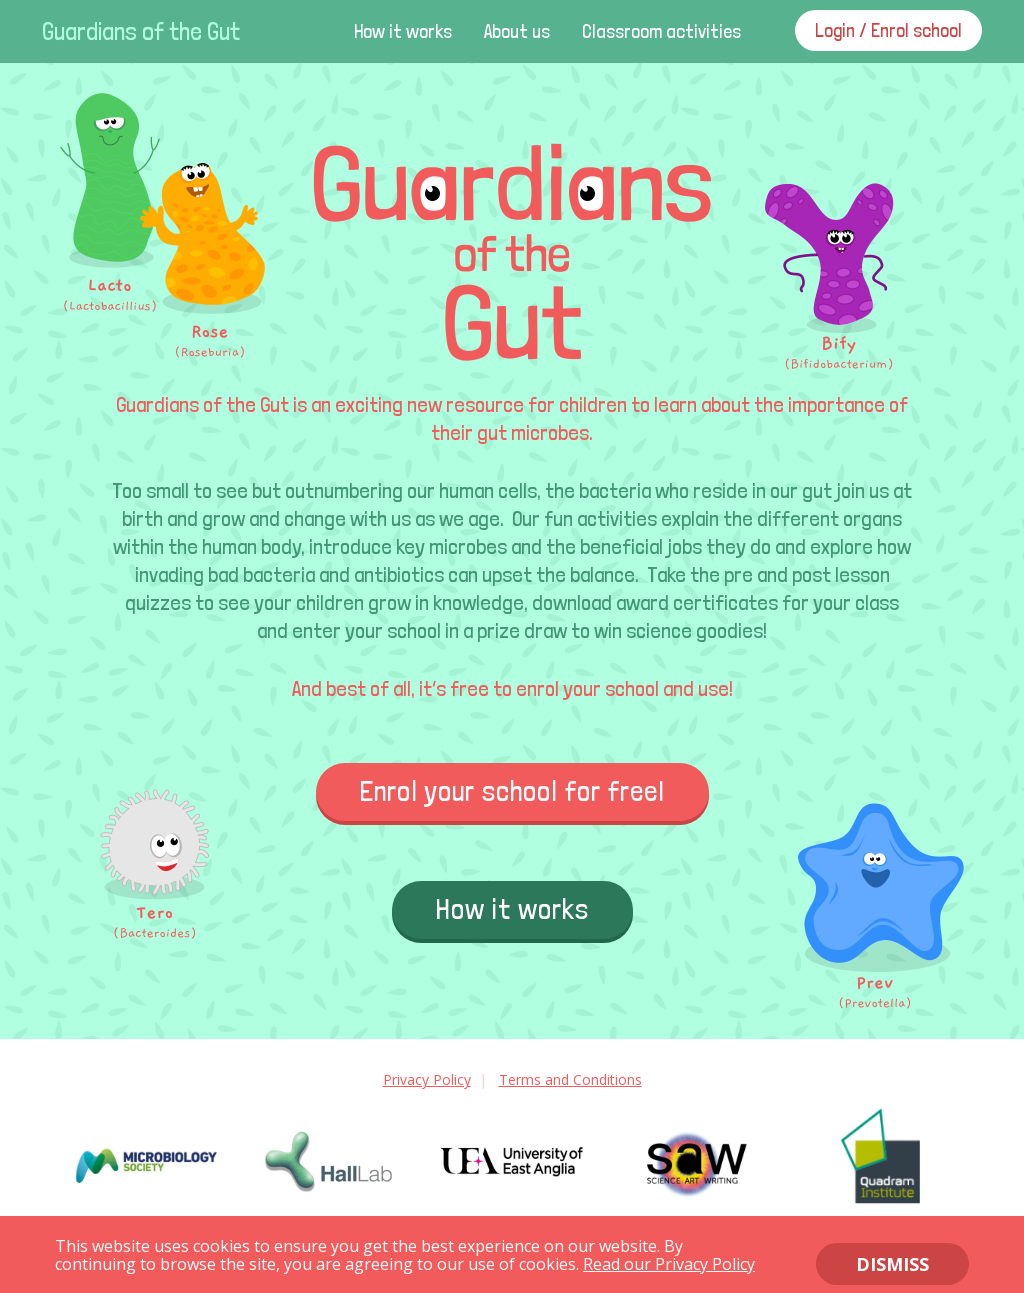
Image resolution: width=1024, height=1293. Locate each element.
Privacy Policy (427, 1079)
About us (517, 31)
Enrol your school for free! (512, 791)
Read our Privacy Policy (669, 1264)
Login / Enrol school (888, 30)
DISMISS (892, 1264)
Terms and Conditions (570, 1079)
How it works (403, 31)
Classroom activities (661, 31)
